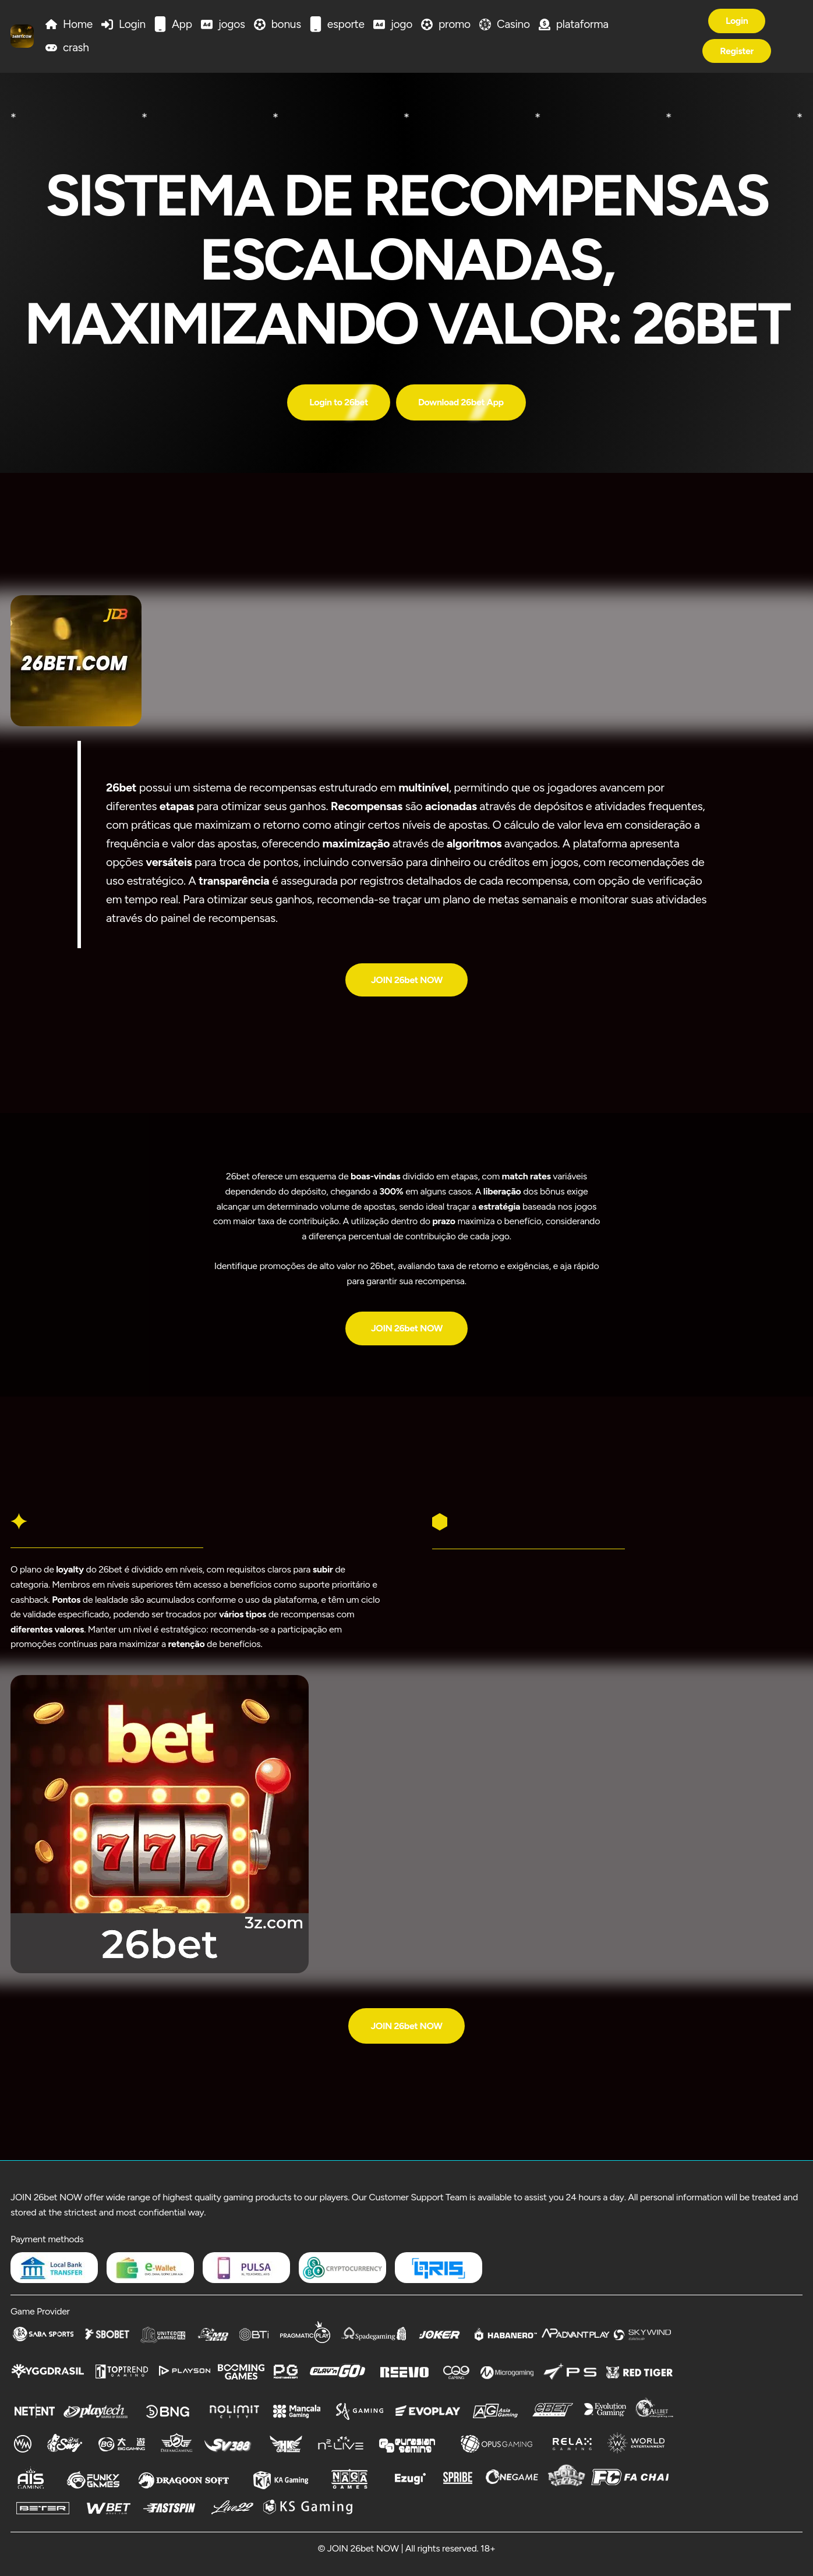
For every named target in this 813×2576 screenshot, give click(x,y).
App (182, 24)
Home (78, 24)
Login (132, 24)
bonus (286, 24)
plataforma (582, 24)
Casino (513, 24)
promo (455, 24)
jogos (231, 24)
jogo (401, 24)
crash (76, 47)
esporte (346, 24)
